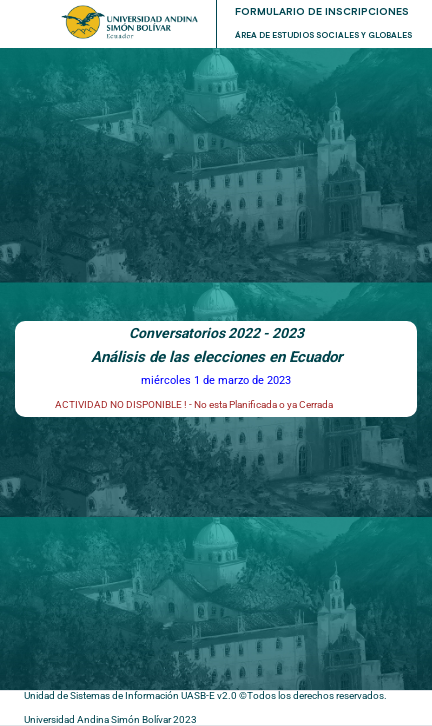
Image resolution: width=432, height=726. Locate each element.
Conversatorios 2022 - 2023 (216, 333)
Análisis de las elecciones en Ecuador (216, 357)
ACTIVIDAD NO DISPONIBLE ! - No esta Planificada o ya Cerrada (194, 404)
